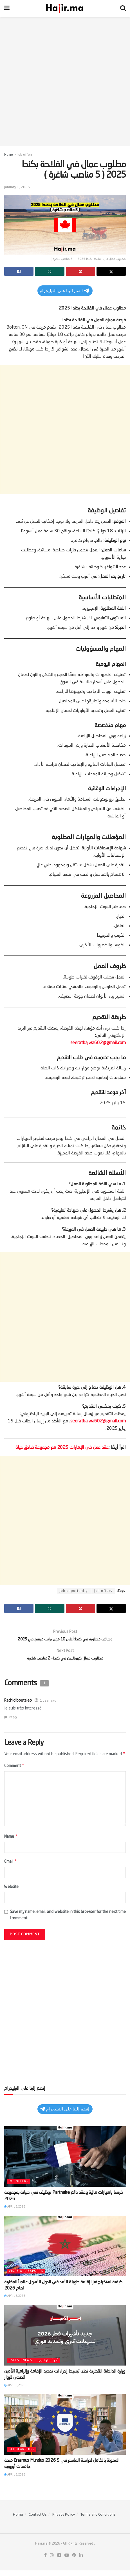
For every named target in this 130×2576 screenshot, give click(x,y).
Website (11, 1893)
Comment (14, 1770)
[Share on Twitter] (111, 271)
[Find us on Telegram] (59, 2561)
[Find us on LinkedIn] (81, 2561)
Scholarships (22, 2455)
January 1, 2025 (17, 187)
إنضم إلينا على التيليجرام (64, 290)
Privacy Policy (63, 2521)
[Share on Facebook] (18, 271)
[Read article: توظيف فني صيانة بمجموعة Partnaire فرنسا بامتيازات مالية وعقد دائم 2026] (65, 2162)
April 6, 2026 (14, 2212)
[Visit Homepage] (65, 8)
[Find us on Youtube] (66, 2561)
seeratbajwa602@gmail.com (98, 1043)
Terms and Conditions (98, 2521)
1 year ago (48, 1704)
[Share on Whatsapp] (49, 271)
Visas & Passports (26, 2277)
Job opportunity (74, 1591)
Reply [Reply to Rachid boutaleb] (13, 1721)
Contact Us (38, 2521)
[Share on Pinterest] (80, 271)
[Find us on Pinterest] (74, 2561)
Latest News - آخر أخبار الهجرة (34, 2366)
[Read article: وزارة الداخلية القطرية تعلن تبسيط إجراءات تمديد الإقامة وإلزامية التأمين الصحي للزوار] (65, 2341)
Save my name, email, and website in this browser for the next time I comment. (68, 1921)
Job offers (25, 155)
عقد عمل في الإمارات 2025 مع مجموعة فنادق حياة (62, 1447)
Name (11, 1842)
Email (10, 1867)
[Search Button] (123, 8)
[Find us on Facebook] (45, 2561)
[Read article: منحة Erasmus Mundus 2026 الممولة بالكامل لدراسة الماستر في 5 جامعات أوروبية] (65, 2430)
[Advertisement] (65, 81)
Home (8, 155)
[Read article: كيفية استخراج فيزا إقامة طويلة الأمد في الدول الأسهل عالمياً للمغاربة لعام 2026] (65, 2252)
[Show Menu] (7, 8)
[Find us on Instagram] (52, 2561)
